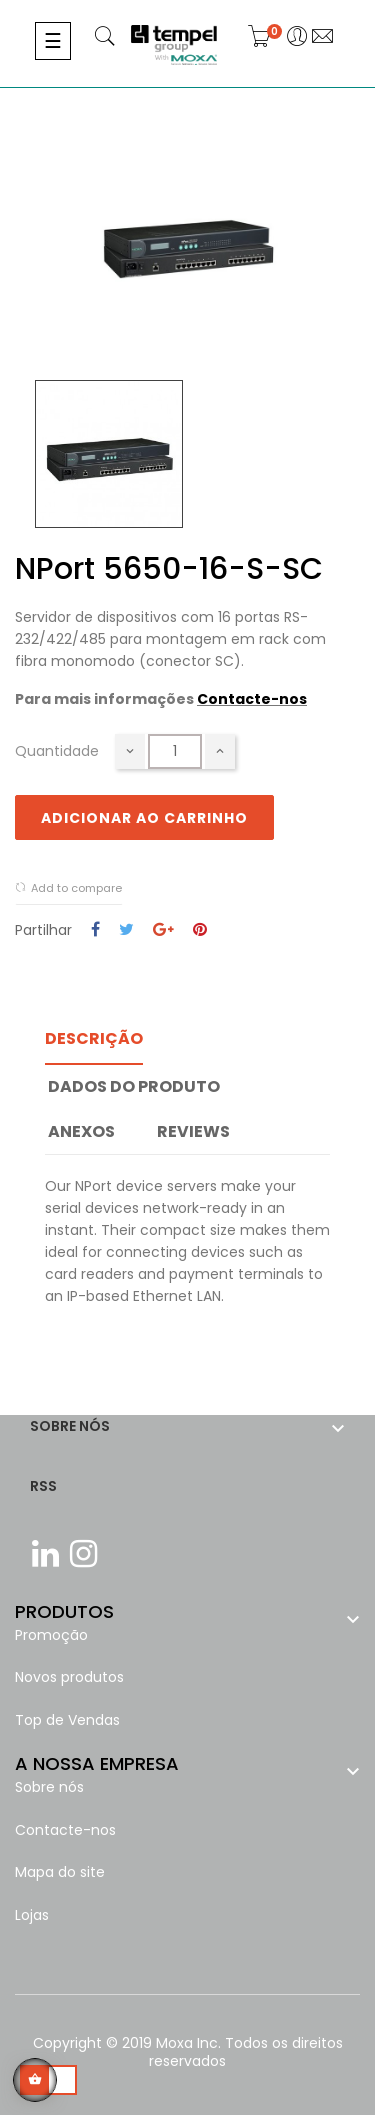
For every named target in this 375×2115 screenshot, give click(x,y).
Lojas (32, 1915)
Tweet (126, 930)
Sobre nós (49, 1787)
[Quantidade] (175, 751)
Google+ (163, 930)
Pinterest (200, 930)
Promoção (51, 1635)
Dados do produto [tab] (134, 1086)
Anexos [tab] (81, 1131)
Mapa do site (60, 1872)
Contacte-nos (252, 699)
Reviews (193, 1131)
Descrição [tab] (94, 1038)
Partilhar (95, 930)
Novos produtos (69, 1677)
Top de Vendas (67, 1720)
